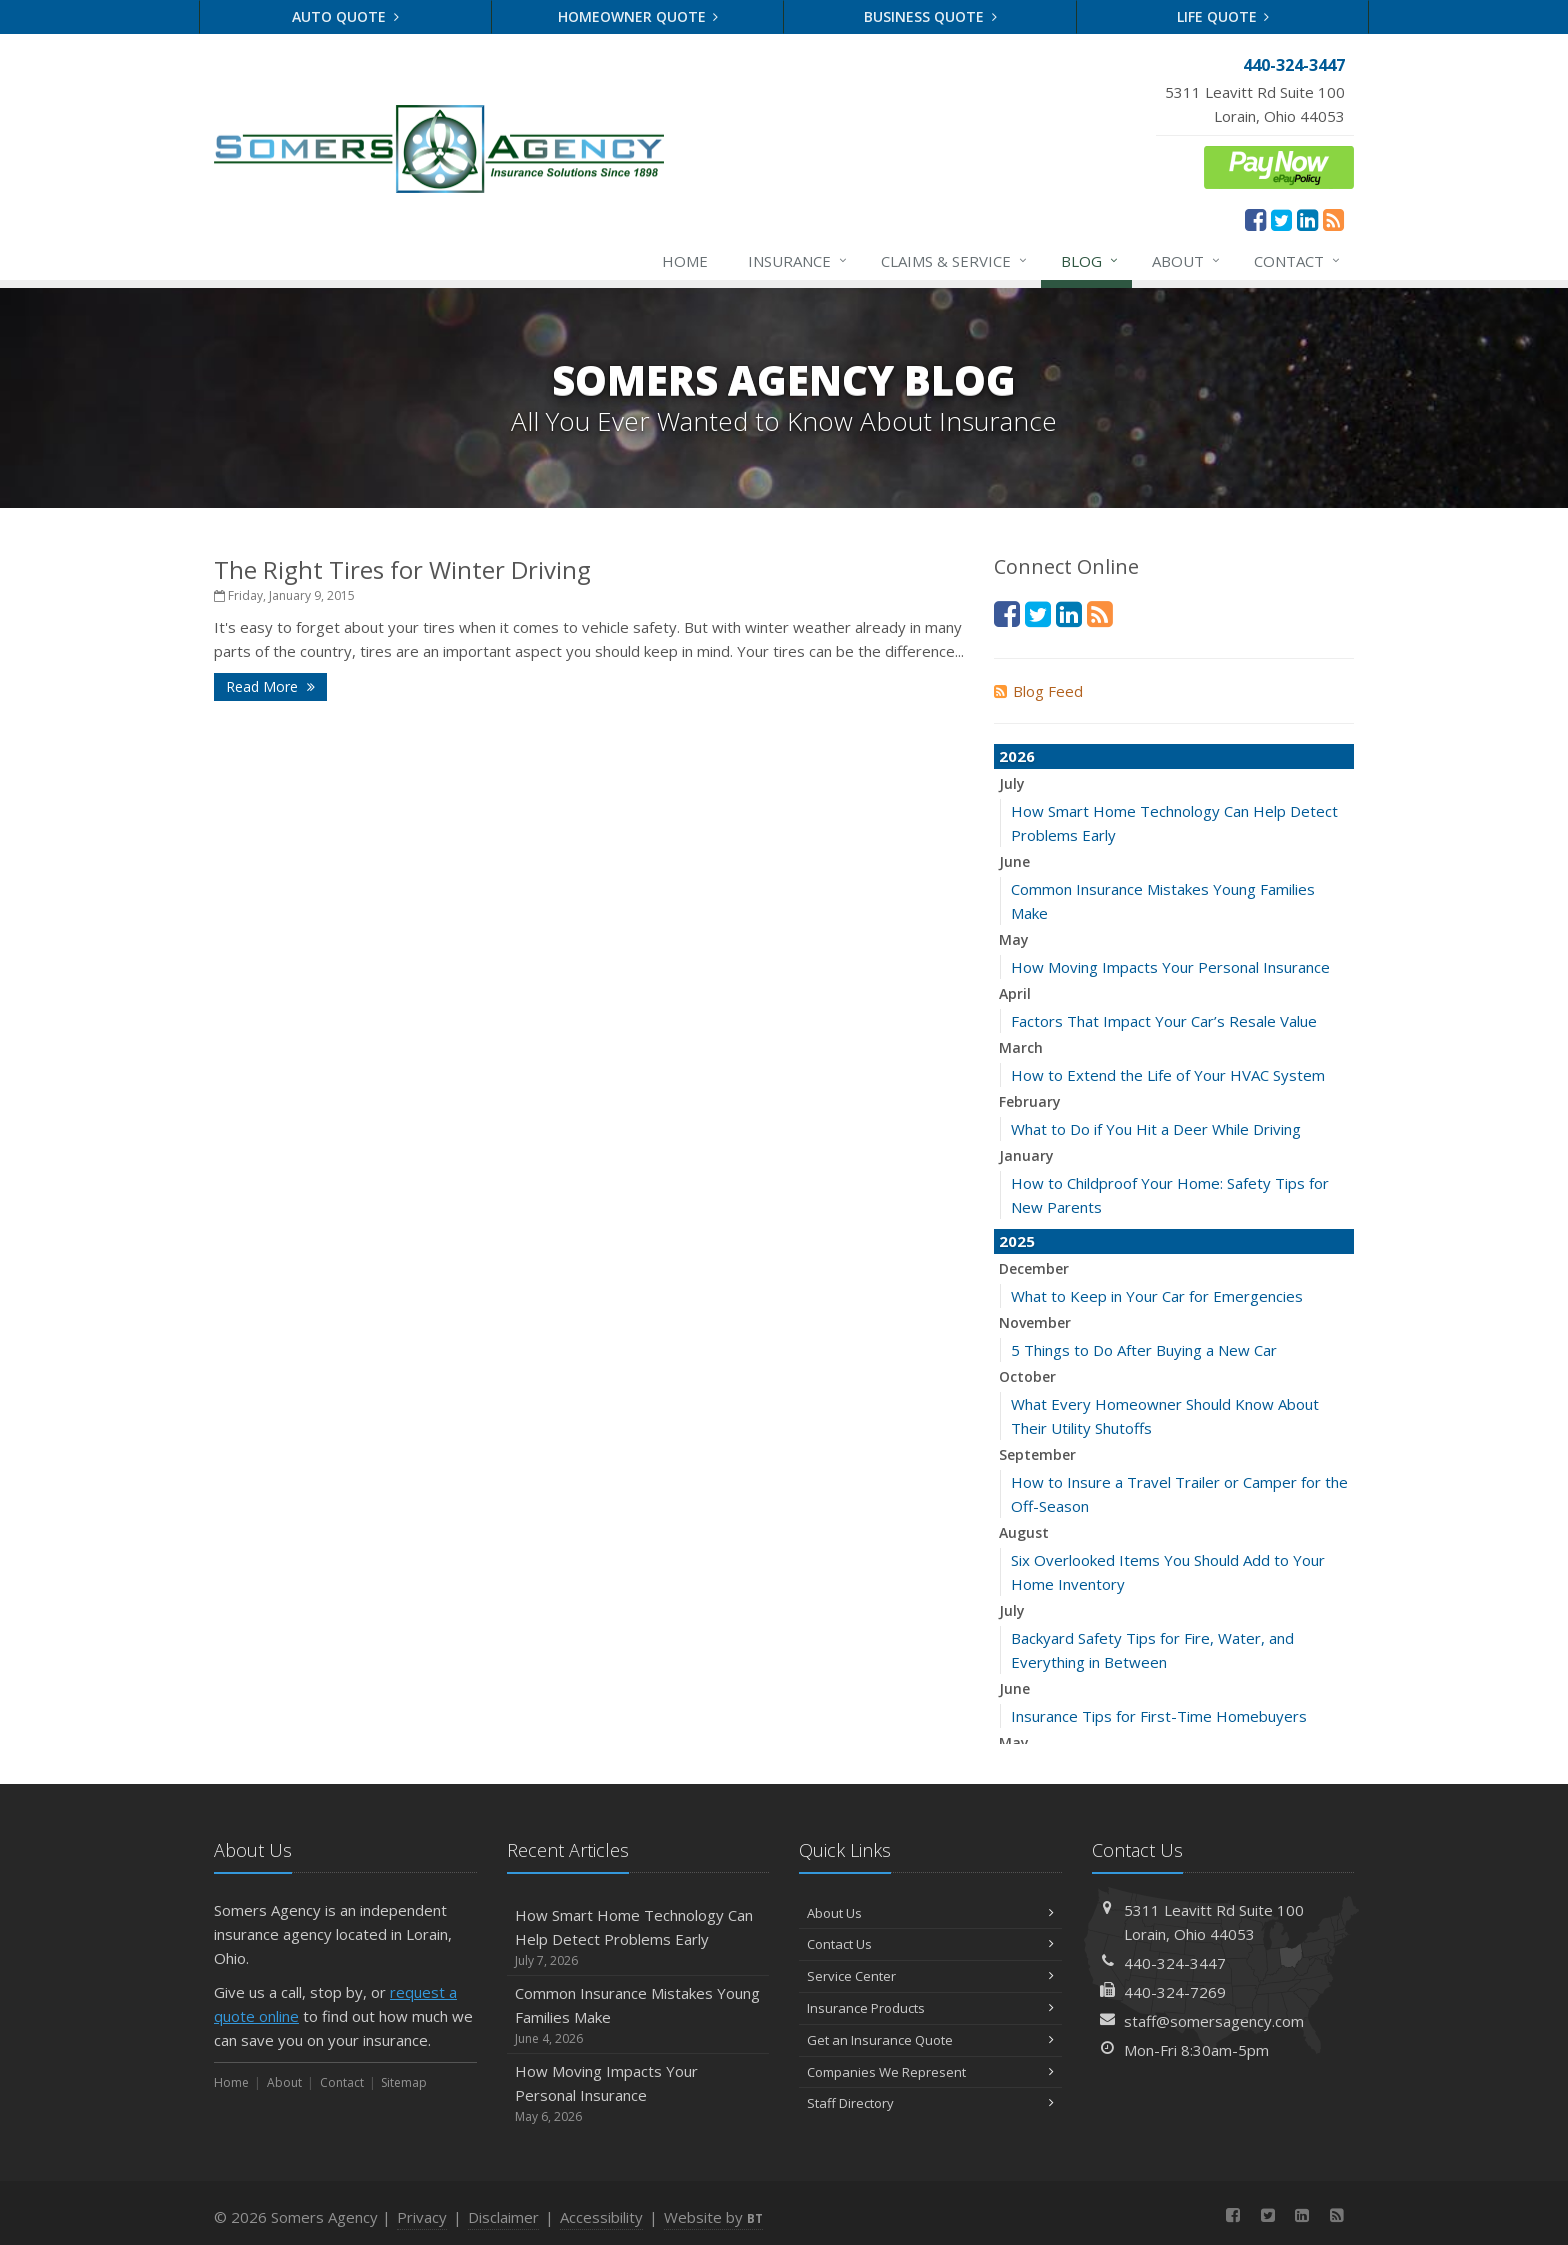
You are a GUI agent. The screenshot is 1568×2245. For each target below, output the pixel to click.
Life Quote (1223, 16)
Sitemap (404, 2082)
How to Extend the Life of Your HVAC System (1168, 1075)
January (1026, 1155)
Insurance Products (930, 2008)
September (1037, 1454)
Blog (1090, 261)
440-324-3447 (1175, 1963)
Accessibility (601, 2217)
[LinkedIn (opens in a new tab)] (1307, 219)
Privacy (422, 2217)
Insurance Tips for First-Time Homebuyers (1159, 1716)
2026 (1017, 756)
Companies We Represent (930, 2072)
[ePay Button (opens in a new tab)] (1279, 165)
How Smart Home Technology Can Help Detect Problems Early (638, 1937)
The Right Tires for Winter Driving (402, 569)
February (1030, 1101)
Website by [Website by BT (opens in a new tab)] (713, 2217)
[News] (1333, 219)
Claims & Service (955, 261)
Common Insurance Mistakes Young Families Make (638, 2015)
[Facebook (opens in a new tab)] (1255, 219)
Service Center (930, 1976)
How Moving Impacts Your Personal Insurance (1170, 967)
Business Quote (930, 16)
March (1021, 1047)
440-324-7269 (1175, 1992)
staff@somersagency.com (1214, 2021)
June (1014, 861)
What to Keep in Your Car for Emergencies (1157, 1296)
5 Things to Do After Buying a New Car (1144, 1350)
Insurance (798, 261)
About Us (930, 1913)
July (1012, 783)
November (1035, 1322)
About (1187, 261)
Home (685, 261)
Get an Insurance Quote (930, 2040)
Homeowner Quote (638, 16)
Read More (270, 686)
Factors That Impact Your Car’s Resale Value (1164, 1021)
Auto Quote (345, 16)
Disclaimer (503, 2217)
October (1027, 1376)
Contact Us (930, 1944)
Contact (1298, 261)
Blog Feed (1038, 691)
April (1015, 993)
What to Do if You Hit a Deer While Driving (1156, 1129)
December (1034, 1268)
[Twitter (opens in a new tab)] (1281, 219)
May (1014, 939)
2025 (1017, 1241)
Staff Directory (930, 2103)
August (1024, 1532)
